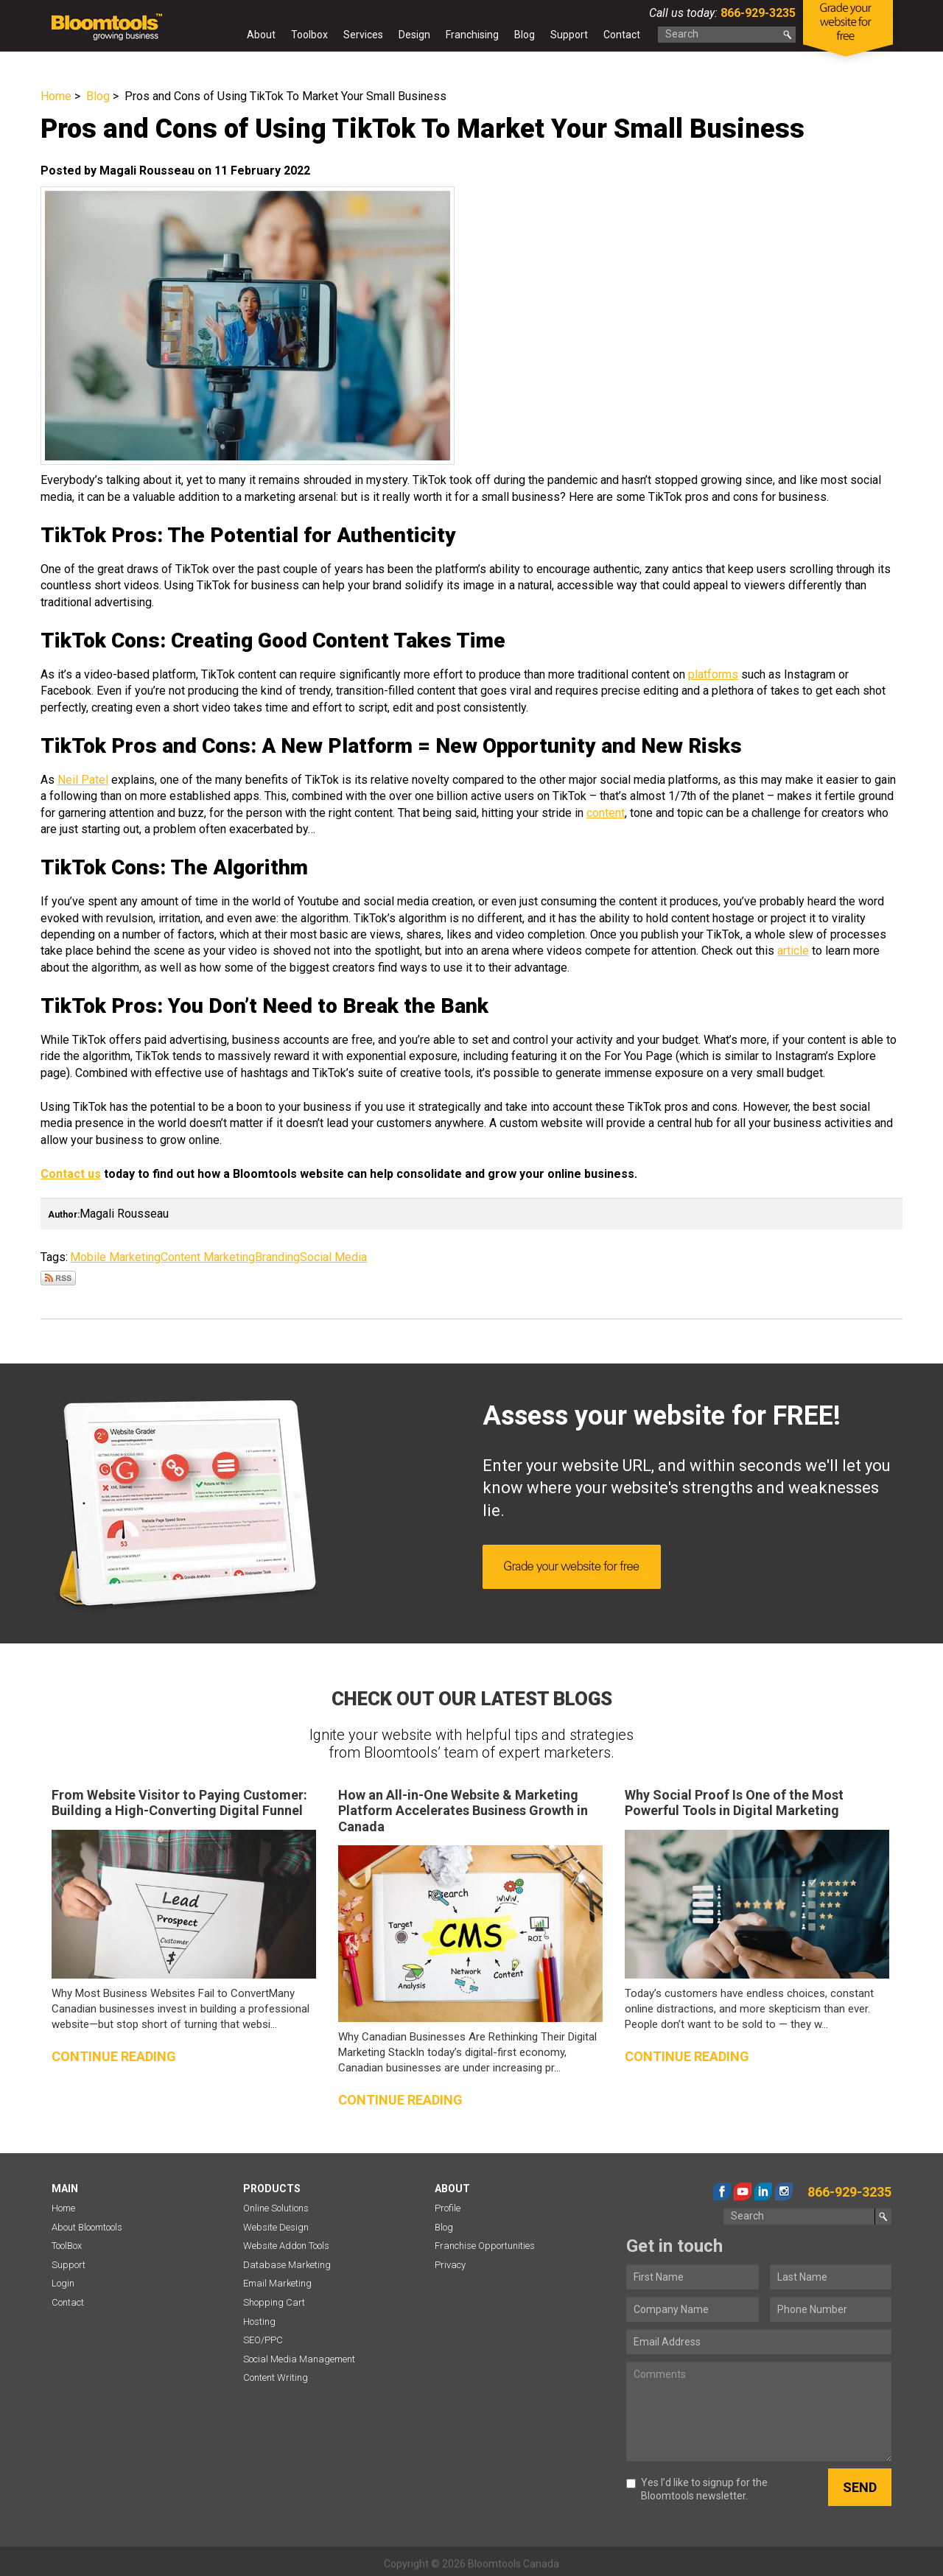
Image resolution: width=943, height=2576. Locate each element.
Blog (524, 35)
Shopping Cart (274, 2302)
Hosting (259, 2321)
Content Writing (275, 2377)
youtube (742, 2191)
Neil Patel (82, 780)
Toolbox (309, 35)
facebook (722, 2191)
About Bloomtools (87, 2227)
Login (63, 2283)
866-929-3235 (757, 13)
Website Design (276, 2227)
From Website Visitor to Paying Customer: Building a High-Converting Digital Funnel (179, 1803)
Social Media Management (299, 2359)
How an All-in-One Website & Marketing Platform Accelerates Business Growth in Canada (463, 1810)
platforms (713, 674)
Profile (447, 2208)
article (793, 951)
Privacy (450, 2264)
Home (225, 38)
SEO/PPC (263, 2339)
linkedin (763, 2191)
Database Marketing (287, 2264)
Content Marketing (208, 1257)
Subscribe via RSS (58, 1278)
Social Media (333, 1257)
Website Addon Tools (286, 2245)
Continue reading (114, 2056)
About (261, 35)
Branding (277, 1257)
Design (414, 35)
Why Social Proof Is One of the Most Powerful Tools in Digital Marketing (734, 1803)
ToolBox (67, 2245)
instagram (784, 2191)
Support (569, 35)
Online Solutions (276, 2208)
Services (363, 35)
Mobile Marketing (115, 1257)
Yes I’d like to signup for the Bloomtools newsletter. (697, 2489)
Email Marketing (277, 2283)
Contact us (71, 1174)
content (605, 813)
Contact (621, 35)
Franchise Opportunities (485, 2245)
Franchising (472, 35)
